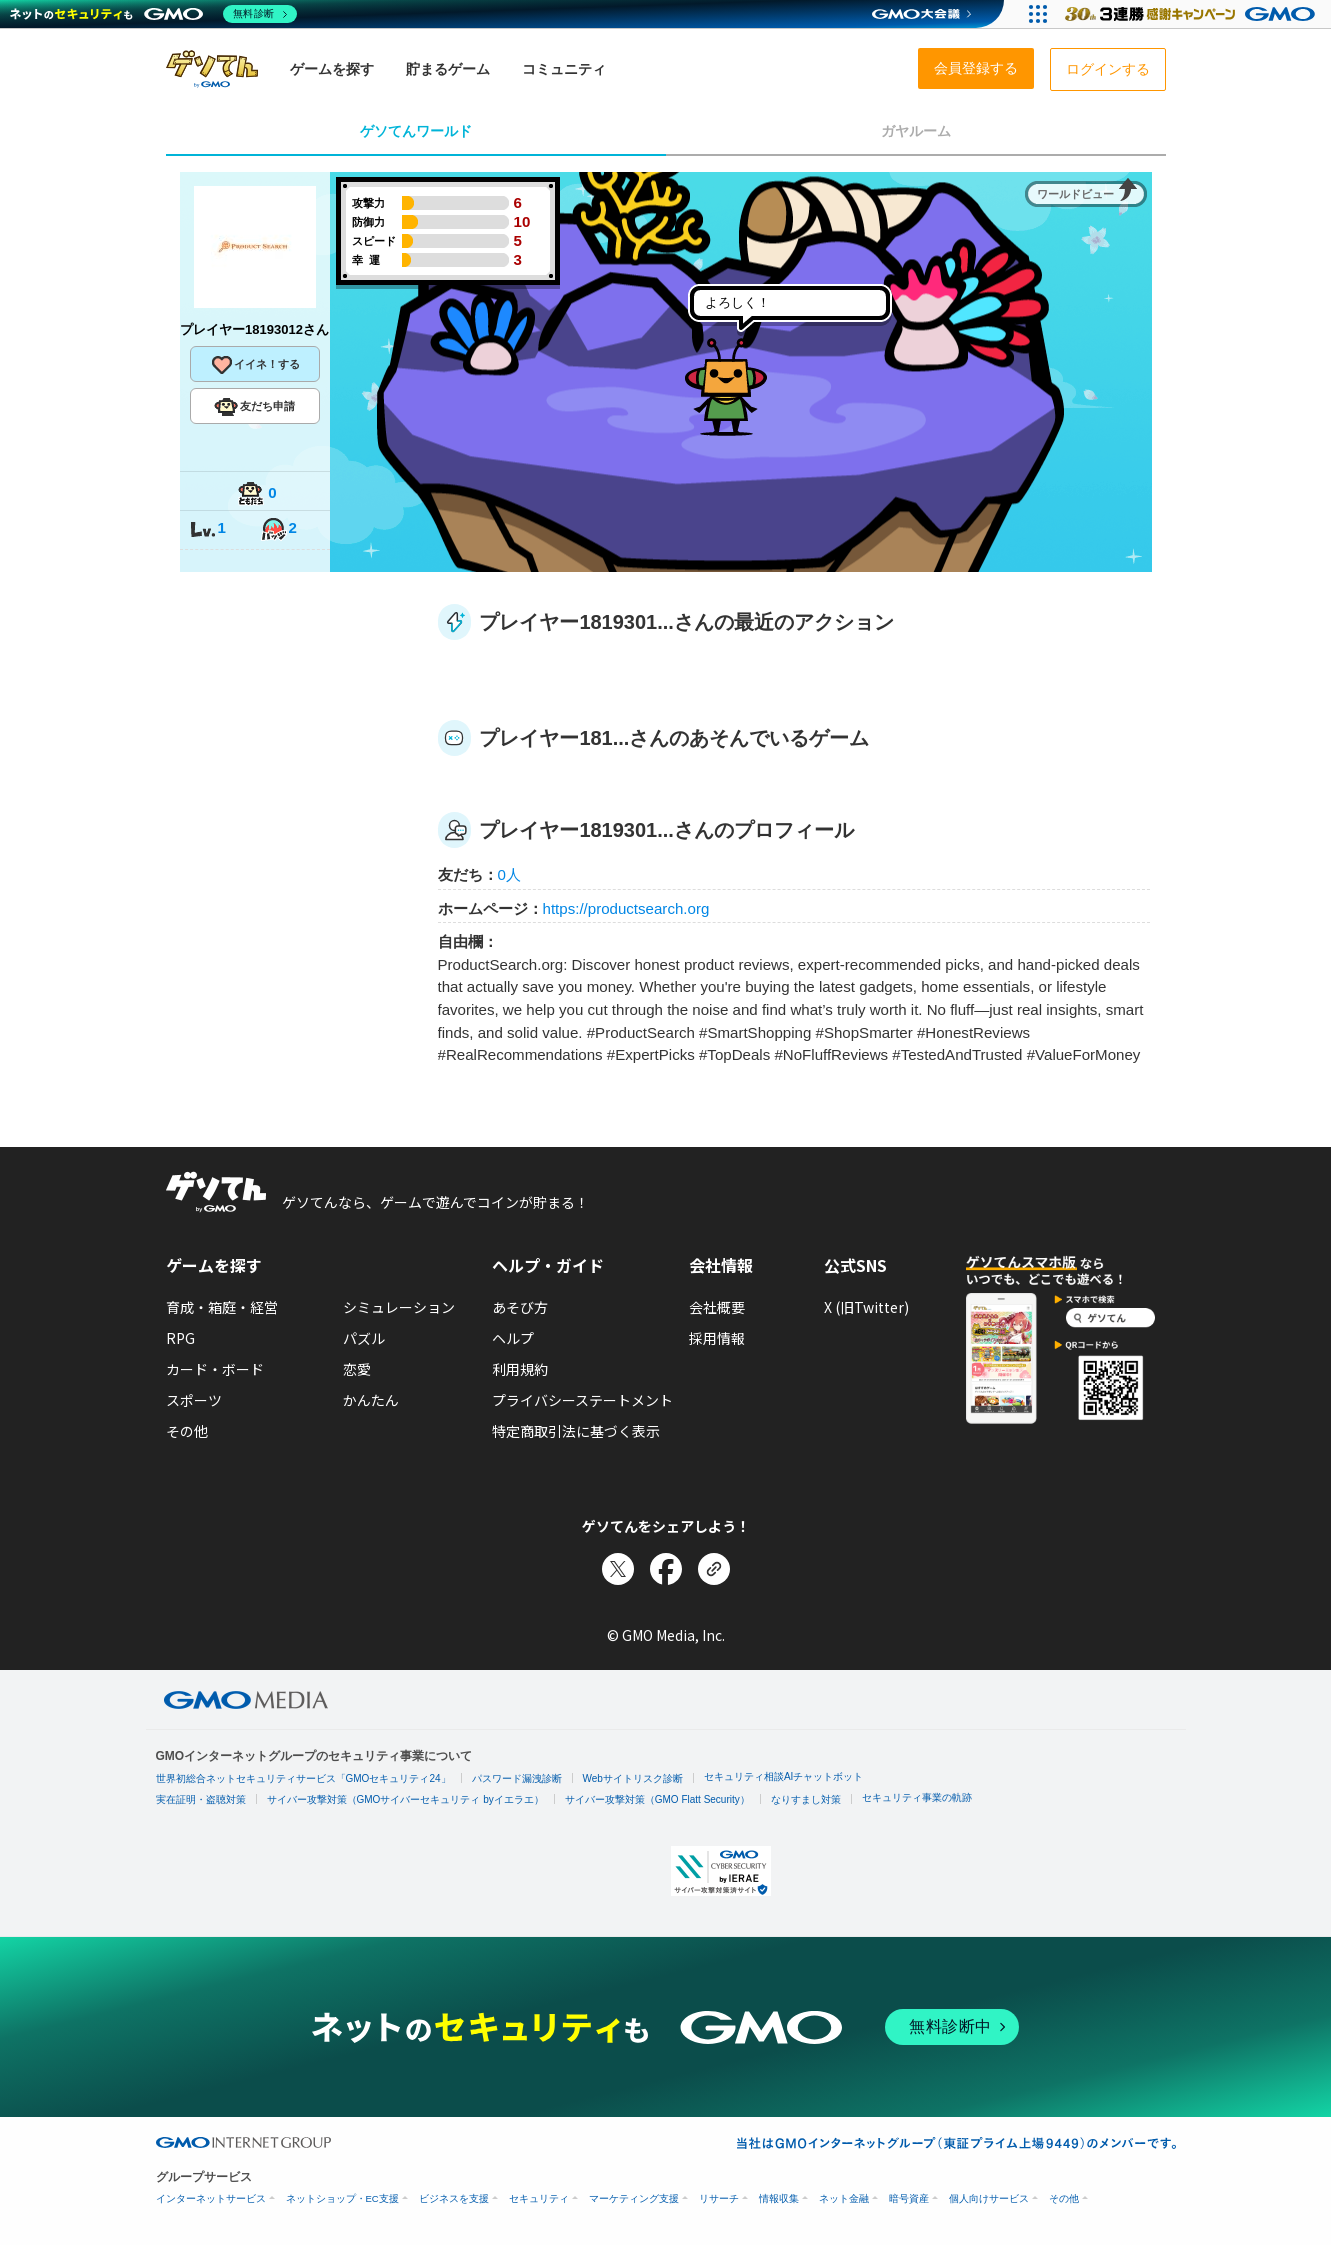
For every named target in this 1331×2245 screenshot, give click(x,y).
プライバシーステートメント (582, 1400)
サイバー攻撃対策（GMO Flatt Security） (657, 1799)
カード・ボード (215, 1369)
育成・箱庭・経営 (222, 1307)
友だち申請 (254, 407)
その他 (187, 1431)
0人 (509, 874)
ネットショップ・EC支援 (342, 2198)
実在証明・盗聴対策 (201, 1799)
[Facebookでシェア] (666, 1569)
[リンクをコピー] (714, 1569)
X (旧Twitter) (866, 1307)
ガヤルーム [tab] (916, 131)
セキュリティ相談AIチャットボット (783, 1776)
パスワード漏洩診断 (517, 1778)
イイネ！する (255, 365)
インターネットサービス (211, 2198)
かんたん (371, 1400)
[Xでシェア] (618, 1569)
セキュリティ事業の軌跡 (917, 1797)
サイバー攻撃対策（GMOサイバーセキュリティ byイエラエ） (405, 1799)
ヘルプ (513, 1338)
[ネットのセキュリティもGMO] (153, 14)
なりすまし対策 (806, 1799)
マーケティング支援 (634, 2198)
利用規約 (520, 1369)
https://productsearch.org (626, 908)
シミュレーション (399, 1307)
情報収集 (779, 2198)
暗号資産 (909, 2198)
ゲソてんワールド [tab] (416, 131)
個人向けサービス (989, 2198)
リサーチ (719, 2198)
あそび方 (520, 1307)
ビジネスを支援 (454, 2198)
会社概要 (717, 1307)
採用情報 (717, 1338)
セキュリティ (539, 2198)
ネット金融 (844, 2198)
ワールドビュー (1075, 194)
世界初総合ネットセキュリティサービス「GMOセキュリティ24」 (303, 1778)
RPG (180, 1338)
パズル (364, 1338)
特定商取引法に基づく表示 (576, 1431)
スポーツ (194, 1400)
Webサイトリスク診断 (633, 1778)
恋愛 (357, 1369)
